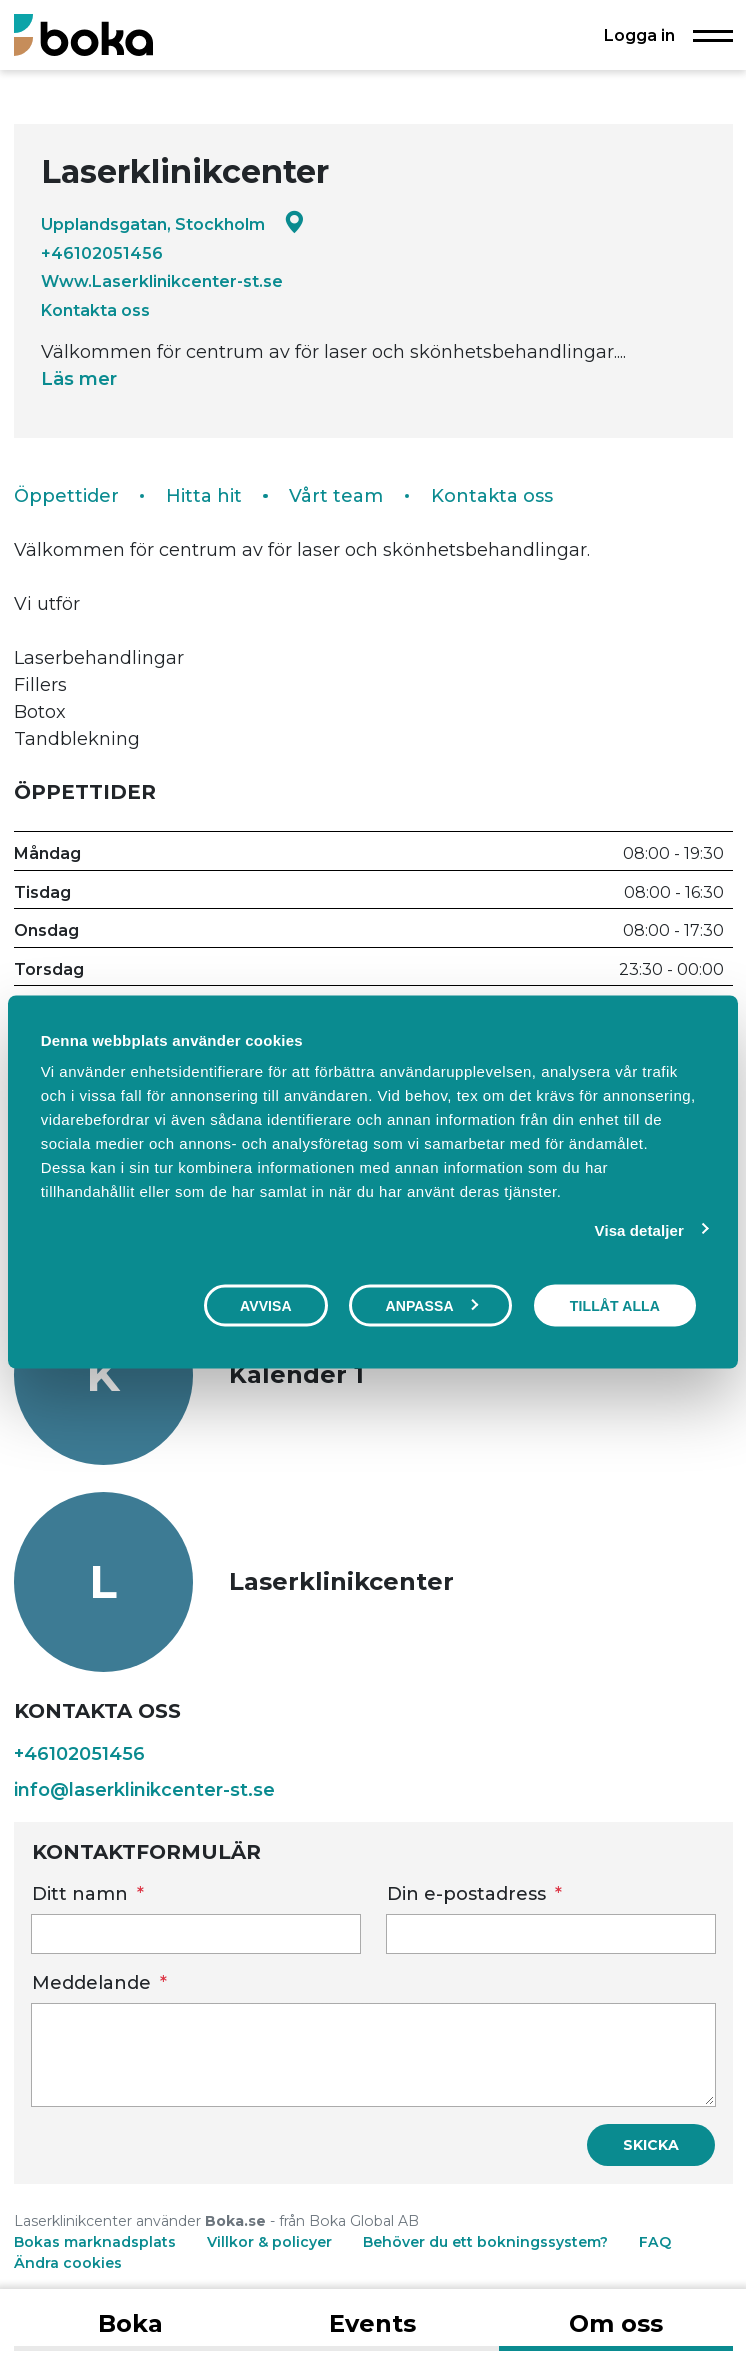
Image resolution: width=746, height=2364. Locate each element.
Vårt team (336, 496)
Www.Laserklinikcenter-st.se (162, 281)
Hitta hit (204, 496)
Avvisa (266, 1305)
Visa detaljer (639, 1229)
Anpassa (431, 1305)
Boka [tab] (130, 2323)
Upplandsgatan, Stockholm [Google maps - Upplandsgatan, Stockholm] (173, 223)
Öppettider (66, 496)
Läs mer (79, 379)
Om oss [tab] (616, 2323)
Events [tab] (372, 2323)
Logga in (639, 35)
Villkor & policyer (269, 2242)
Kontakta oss (95, 310)
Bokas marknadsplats (95, 2242)
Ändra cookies (68, 2263)
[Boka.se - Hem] (83, 34)
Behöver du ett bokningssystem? (485, 2242)
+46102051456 (102, 253)
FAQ (655, 2242)
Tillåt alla (615, 1305)
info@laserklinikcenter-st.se (144, 1790)
